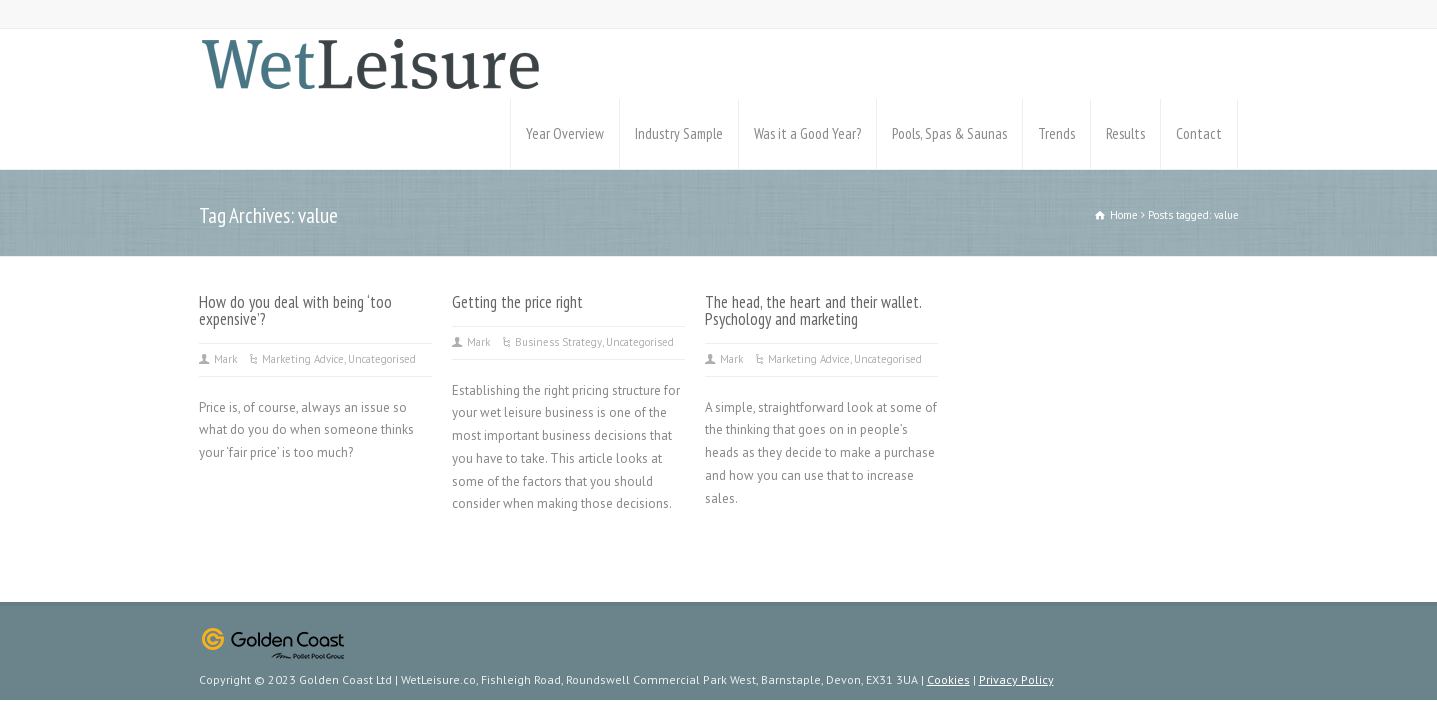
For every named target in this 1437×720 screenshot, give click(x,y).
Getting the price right (517, 302)
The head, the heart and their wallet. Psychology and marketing (813, 310)
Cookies (948, 679)
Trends (1056, 133)
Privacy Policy (1016, 679)
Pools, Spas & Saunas (949, 133)
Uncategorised (382, 359)
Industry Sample (679, 133)
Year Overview (565, 133)
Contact (1199, 133)
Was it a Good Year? (807, 133)
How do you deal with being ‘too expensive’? (295, 310)
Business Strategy (558, 342)
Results (1125, 133)
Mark (225, 359)
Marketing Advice (303, 359)
